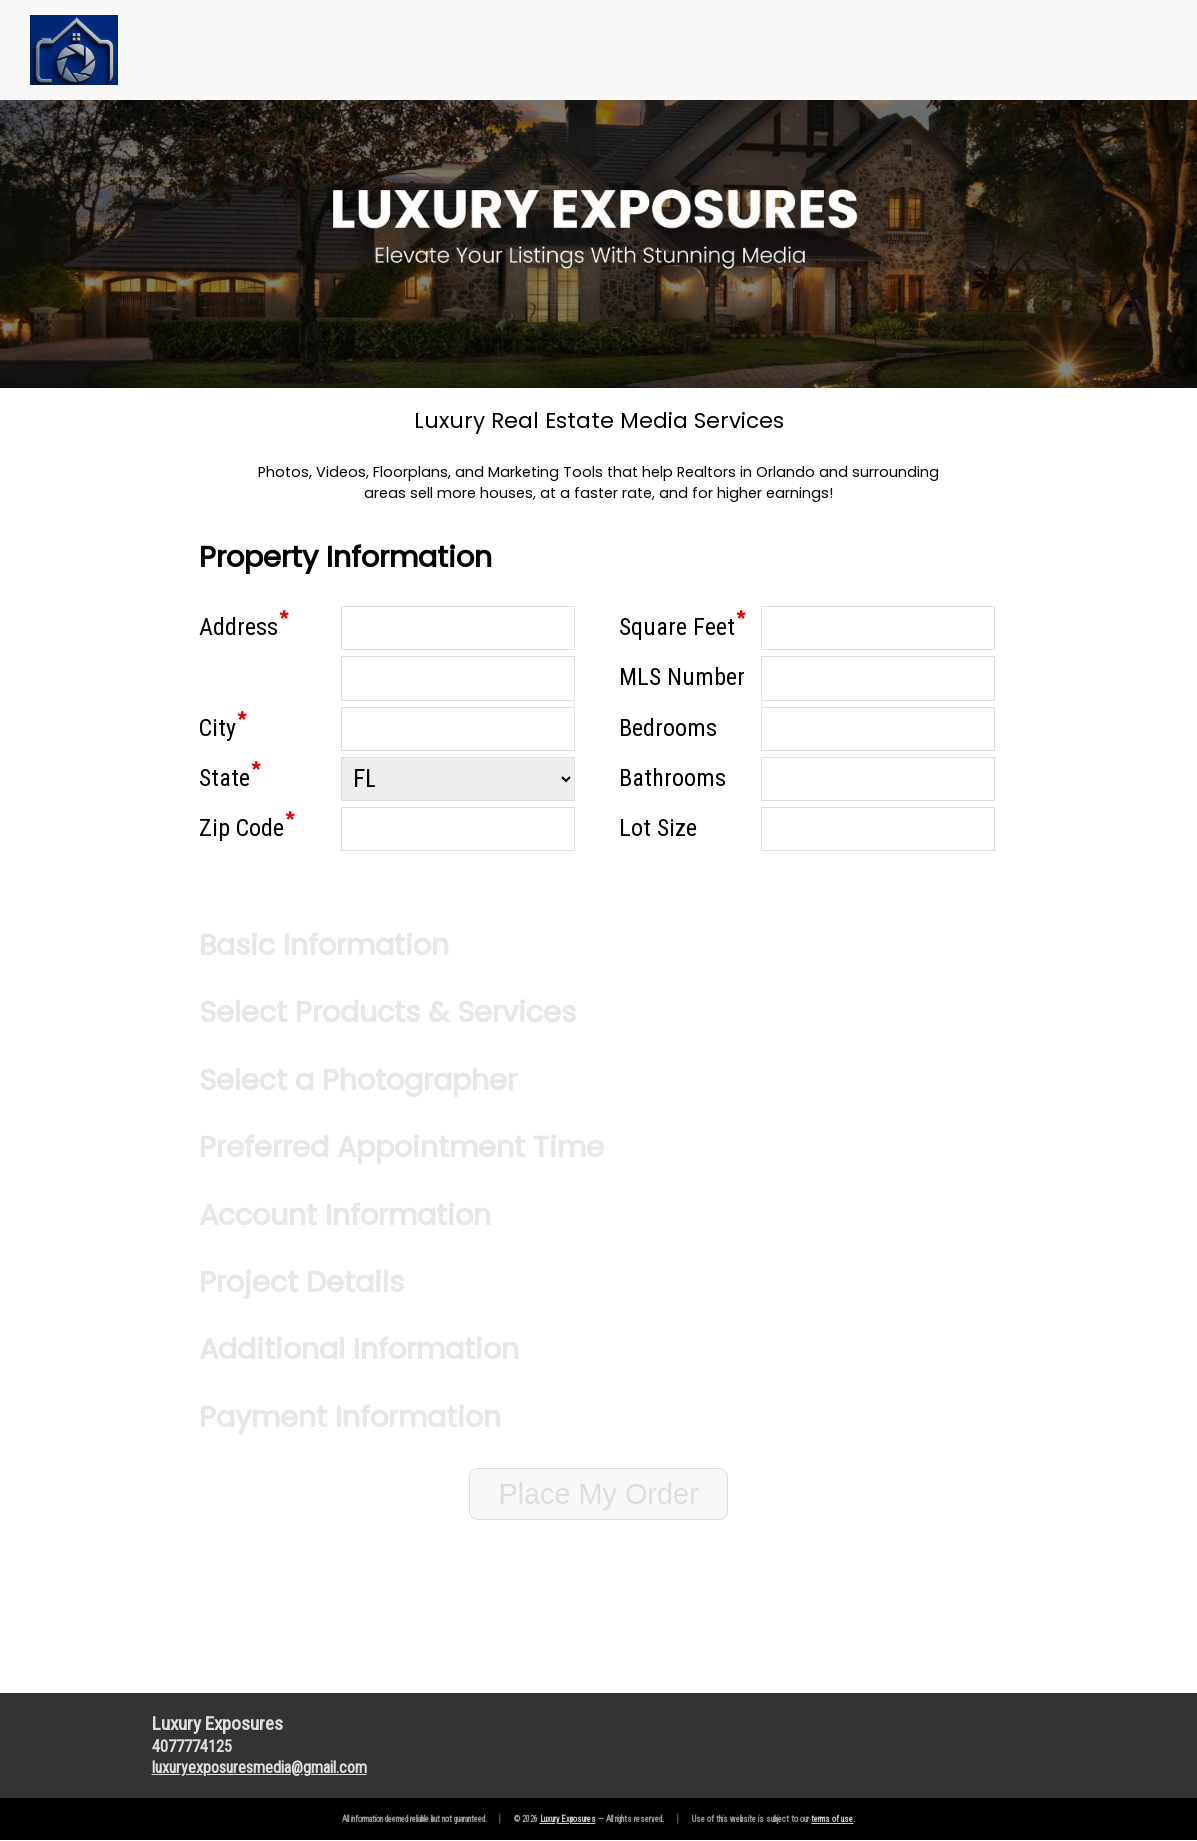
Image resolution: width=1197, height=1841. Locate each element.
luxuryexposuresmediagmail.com (259, 1767)
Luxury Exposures (568, 1819)
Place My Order (598, 1494)
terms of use (832, 1819)
